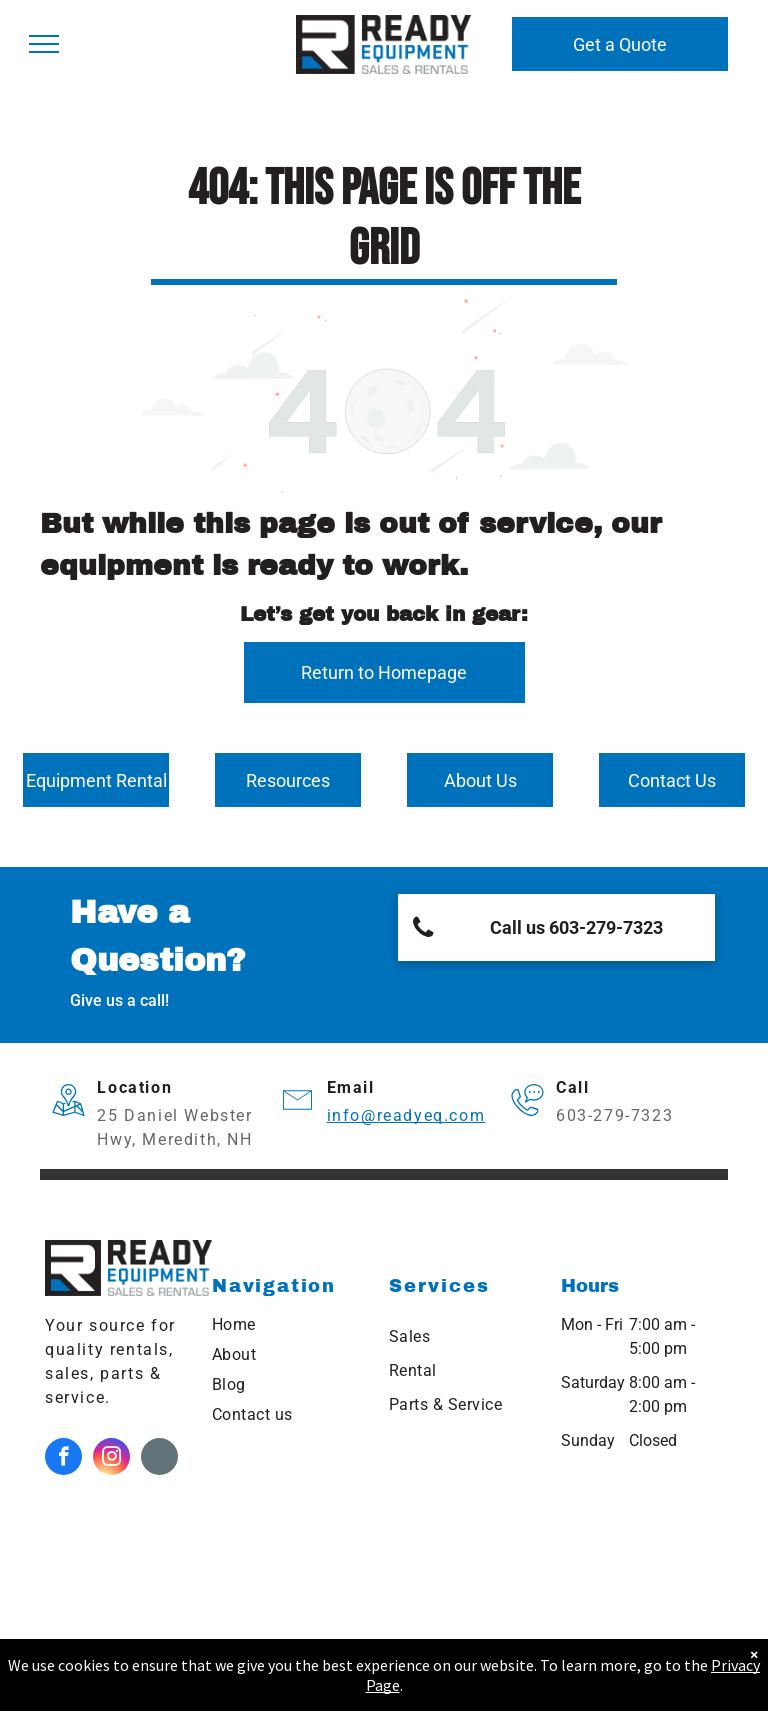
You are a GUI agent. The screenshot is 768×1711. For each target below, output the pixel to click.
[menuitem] (290, 1325)
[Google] (159, 1459)
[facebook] (63, 1459)
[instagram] (111, 1459)
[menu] (44, 44)
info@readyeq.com (406, 1115)
